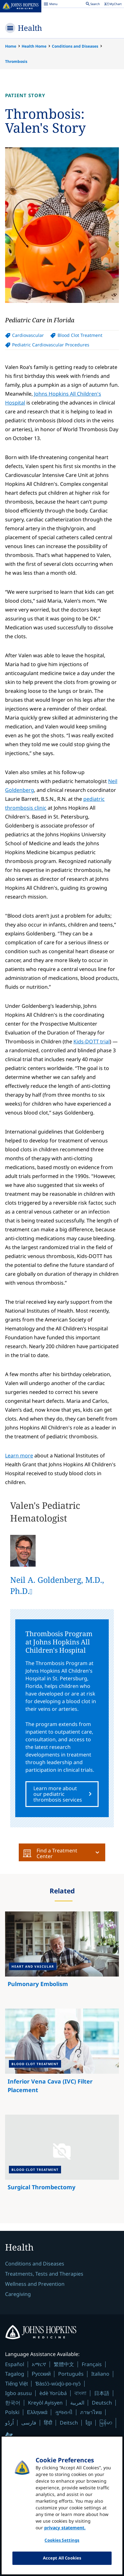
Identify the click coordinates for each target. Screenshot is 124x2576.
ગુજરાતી (63, 2412)
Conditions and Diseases (75, 46)
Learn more (19, 1455)
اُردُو (9, 2422)
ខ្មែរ (89, 2422)
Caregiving (18, 2294)
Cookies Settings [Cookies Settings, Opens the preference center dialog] (62, 2544)
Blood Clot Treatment (80, 335)
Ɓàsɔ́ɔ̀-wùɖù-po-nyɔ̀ (58, 2383)
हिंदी (48, 2422)
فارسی (28, 2422)
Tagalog (14, 2373)
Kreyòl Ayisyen (45, 2402)
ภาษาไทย (91, 2412)
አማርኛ (39, 2364)
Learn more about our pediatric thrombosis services (57, 1794)
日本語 (101, 2393)
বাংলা (80, 2393)
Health (30, 28)
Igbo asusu (18, 2393)
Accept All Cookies (62, 2562)
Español (14, 2364)
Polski (12, 2412)
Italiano (100, 2373)
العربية (77, 2402)
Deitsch (69, 2422)
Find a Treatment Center (50, 1853)
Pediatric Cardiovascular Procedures (50, 345)
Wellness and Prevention (35, 2283)
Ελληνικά (37, 2412)
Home (10, 46)
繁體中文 (64, 2364)
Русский (41, 2374)
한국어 (12, 2402)
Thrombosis (16, 61)
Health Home (34, 46)
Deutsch (102, 2402)
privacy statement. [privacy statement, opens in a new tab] (65, 2532)
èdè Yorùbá (53, 2393)
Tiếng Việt (16, 2383)
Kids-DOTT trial (91, 1041)
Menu (51, 5)
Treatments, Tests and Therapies (44, 2273)
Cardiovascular (28, 335)
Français (92, 2364)
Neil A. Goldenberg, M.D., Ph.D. (57, 1585)
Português (71, 2373)
